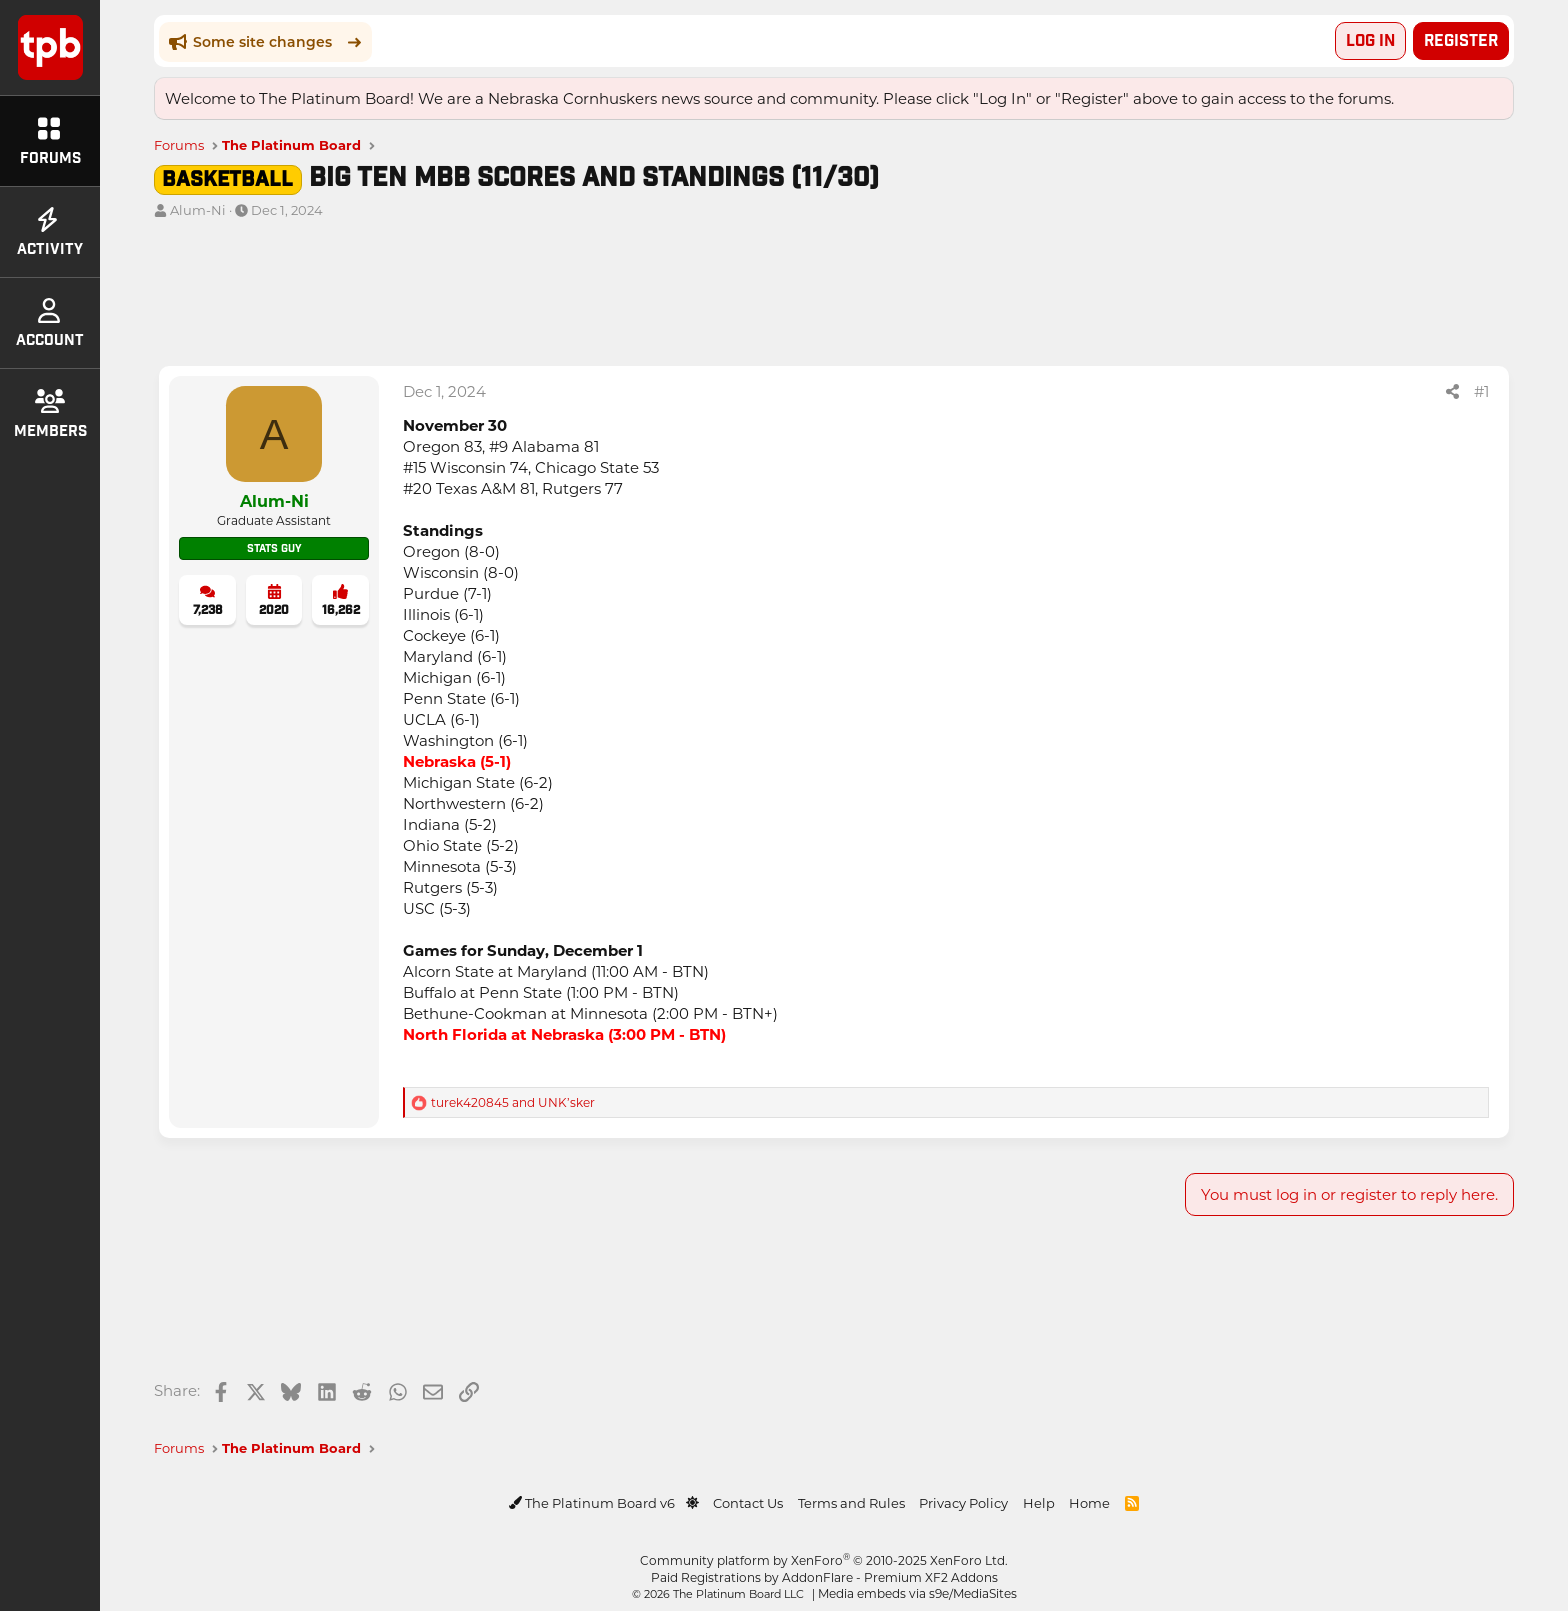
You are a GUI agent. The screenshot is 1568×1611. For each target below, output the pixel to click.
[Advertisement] (754, 295)
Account (50, 324)
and (513, 1100)
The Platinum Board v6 (593, 1500)
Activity (50, 233)
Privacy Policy (963, 1500)
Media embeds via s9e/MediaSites (917, 1592)
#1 (1481, 389)
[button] (692, 1500)
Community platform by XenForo (824, 1558)
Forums (50, 142)
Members (50, 415)
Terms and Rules (851, 1500)
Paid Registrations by (824, 1575)
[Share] (1452, 389)
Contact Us (748, 1500)
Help (1039, 1500)
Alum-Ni (198, 207)
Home (1089, 1500)
